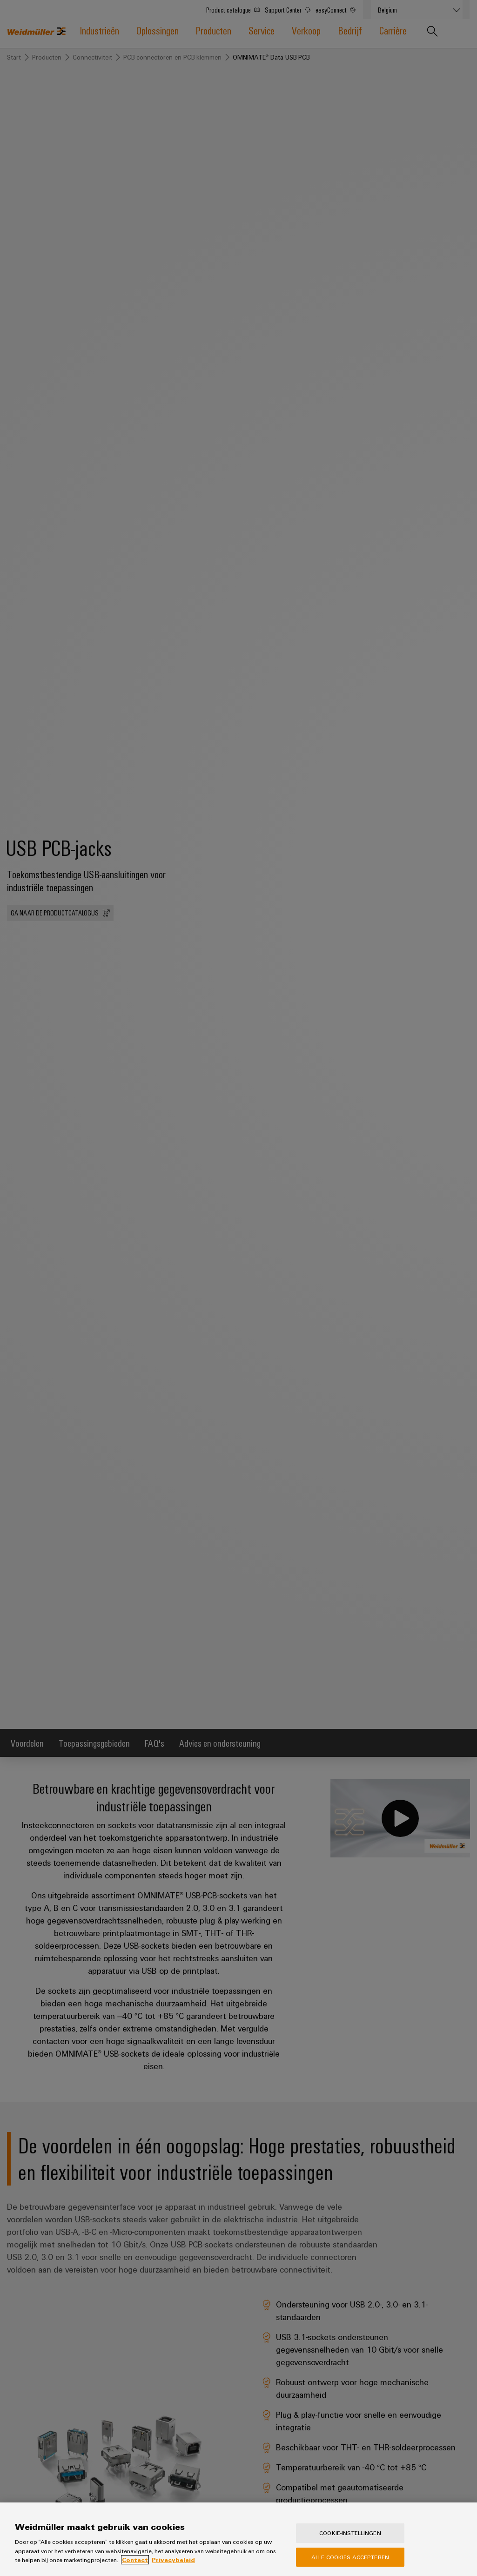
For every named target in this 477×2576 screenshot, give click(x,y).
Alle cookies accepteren (350, 2557)
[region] (238, 2539)
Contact (135, 2559)
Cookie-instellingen (350, 2532)
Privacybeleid (173, 2559)
